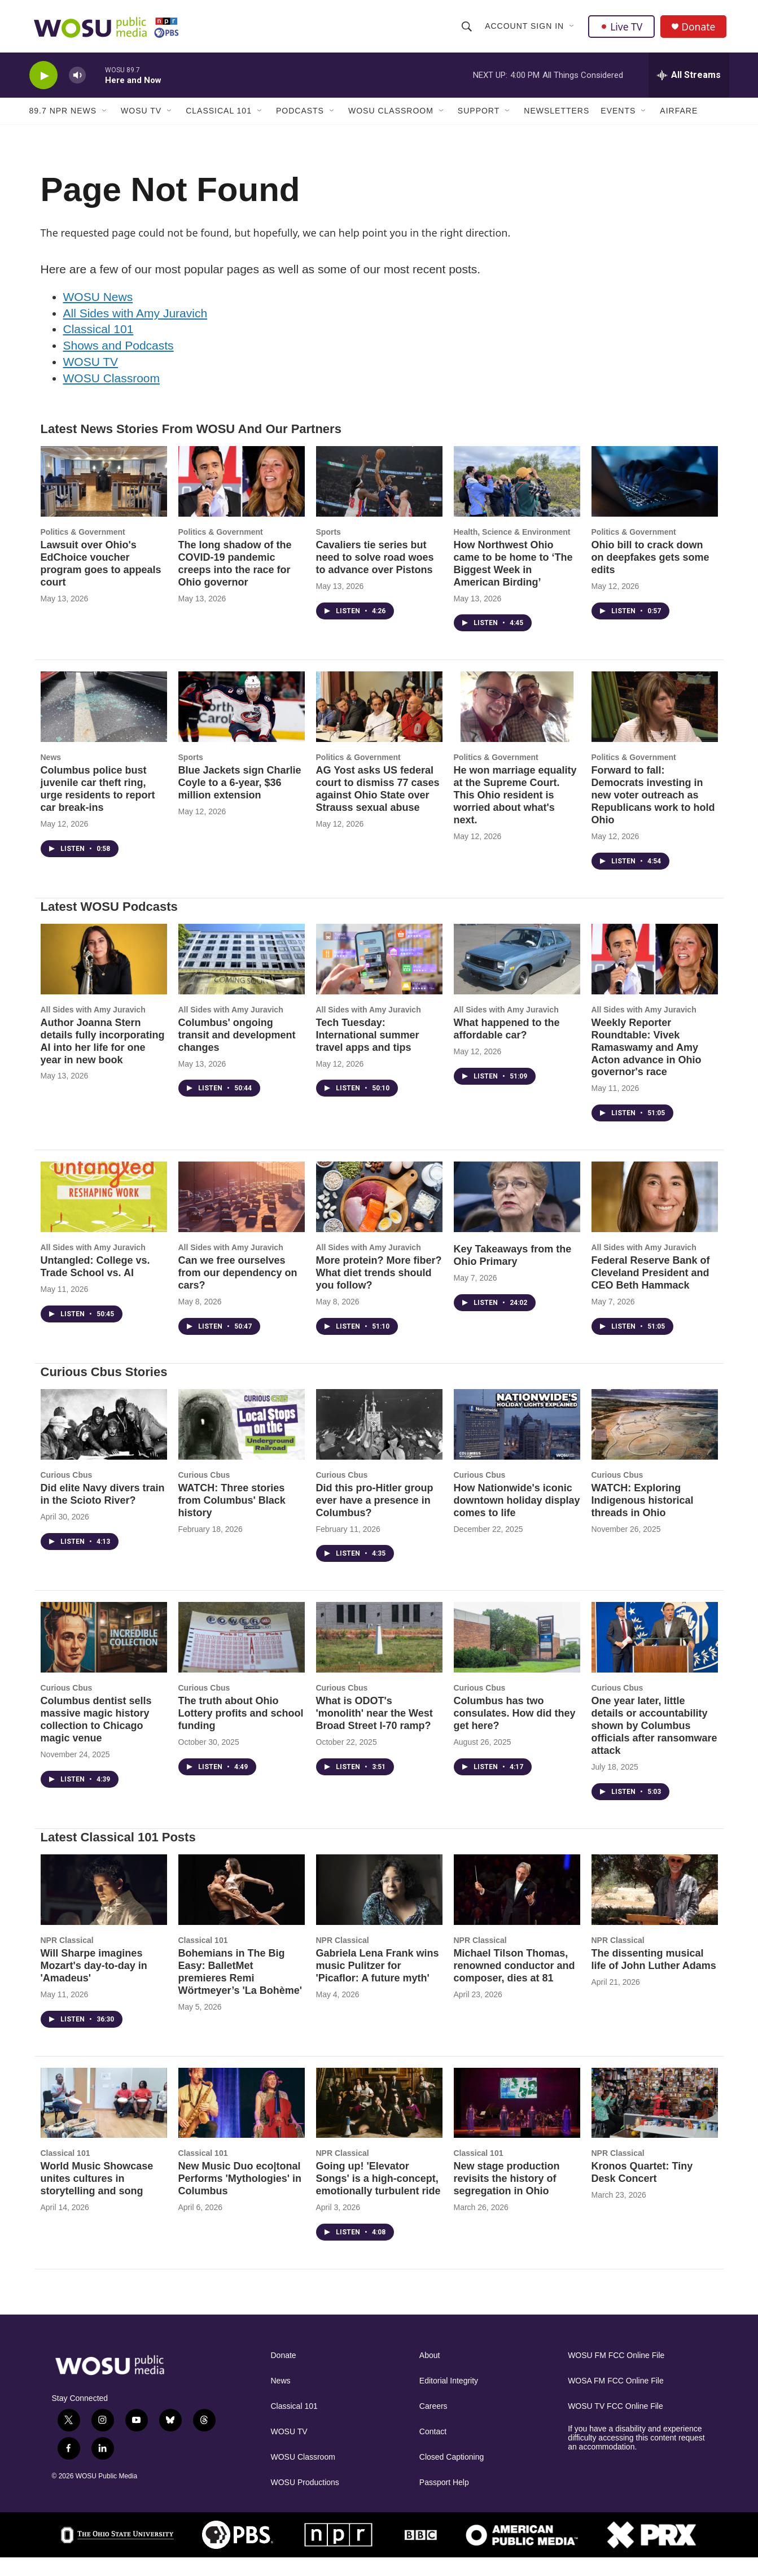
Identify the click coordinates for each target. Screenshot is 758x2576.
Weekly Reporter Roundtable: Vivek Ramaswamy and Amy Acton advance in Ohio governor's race (646, 1064)
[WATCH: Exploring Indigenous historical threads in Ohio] (654, 1442)
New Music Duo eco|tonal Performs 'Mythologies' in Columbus (240, 2196)
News (51, 775)
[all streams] (689, 81)
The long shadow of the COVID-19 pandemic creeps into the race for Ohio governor (235, 581)
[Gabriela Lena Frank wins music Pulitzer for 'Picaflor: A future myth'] (379, 1907)
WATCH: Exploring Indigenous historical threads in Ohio (642, 1518)
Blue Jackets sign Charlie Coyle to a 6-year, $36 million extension (239, 801)
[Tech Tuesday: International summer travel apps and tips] (379, 977)
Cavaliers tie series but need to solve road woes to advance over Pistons (375, 575)
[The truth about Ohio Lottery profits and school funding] (241, 1655)
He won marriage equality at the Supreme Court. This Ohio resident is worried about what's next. (515, 813)
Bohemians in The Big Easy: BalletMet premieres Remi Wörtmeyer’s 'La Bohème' (240, 1989)
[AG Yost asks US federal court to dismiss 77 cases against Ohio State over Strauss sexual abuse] (379, 724)
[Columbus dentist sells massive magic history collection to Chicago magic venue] (104, 1655)
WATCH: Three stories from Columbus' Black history (232, 1518)
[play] (43, 82)
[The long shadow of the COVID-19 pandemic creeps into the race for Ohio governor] (241, 499)
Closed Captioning (451, 2475)
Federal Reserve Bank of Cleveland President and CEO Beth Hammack (650, 1291)
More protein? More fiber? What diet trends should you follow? (379, 1291)
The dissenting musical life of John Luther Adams (653, 1977)
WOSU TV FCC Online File (615, 2424)
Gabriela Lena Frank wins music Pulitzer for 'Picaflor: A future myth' (377, 1983)
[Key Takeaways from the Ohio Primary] (517, 1215)
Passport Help (444, 2500)
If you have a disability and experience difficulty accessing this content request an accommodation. (636, 2456)
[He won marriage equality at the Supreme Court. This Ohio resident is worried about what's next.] (517, 724)
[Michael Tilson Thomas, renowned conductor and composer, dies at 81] (517, 1907)
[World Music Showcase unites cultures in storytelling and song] (104, 2120)
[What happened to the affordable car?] (517, 977)
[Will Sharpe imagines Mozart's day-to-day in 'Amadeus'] (104, 1907)
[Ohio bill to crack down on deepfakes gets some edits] (654, 499)
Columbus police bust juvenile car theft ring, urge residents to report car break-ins (98, 807)
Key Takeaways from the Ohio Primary (513, 1273)
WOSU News (98, 314)
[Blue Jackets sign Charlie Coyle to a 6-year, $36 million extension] (241, 724)
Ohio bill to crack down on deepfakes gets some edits (650, 575)
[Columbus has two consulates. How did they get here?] (517, 1655)
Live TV (622, 29)
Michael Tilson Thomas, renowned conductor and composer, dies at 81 (514, 1983)
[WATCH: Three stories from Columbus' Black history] (241, 1442)
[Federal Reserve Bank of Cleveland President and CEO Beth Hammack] (654, 1215)
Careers (433, 2424)
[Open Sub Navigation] (572, 29)
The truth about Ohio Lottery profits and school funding (241, 1731)
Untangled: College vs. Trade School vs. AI (95, 1284)
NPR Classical (67, 1957)
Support (479, 117)
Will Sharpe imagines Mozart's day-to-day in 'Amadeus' (94, 1983)
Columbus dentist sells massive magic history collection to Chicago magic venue (96, 1737)
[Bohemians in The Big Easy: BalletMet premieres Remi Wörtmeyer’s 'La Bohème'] (241, 1907)
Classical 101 (219, 117)
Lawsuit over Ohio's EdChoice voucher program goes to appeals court (101, 581)
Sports (328, 549)
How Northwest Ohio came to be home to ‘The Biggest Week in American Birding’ (513, 581)
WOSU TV (141, 117)
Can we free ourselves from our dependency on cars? (237, 1291)
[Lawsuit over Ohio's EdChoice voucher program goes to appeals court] (104, 499)
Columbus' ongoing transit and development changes (237, 1052)
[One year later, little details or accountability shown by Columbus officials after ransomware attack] (654, 1655)
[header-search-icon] (467, 29)
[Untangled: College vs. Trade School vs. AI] (104, 1215)
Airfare (679, 117)
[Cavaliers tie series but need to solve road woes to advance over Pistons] (379, 499)
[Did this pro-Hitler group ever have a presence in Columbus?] (379, 1442)
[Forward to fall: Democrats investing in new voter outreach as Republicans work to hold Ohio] (654, 724)
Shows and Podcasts (118, 363)
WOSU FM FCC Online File (616, 2373)
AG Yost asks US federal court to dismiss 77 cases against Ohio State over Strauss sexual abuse (378, 807)
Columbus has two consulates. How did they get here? (515, 1731)
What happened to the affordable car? (507, 1046)
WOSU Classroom (390, 117)
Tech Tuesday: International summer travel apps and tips (367, 1052)
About (429, 2373)
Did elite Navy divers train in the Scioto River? (103, 1511)
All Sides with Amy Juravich (135, 330)
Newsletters (556, 117)
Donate (700, 30)
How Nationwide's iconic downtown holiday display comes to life (517, 1518)
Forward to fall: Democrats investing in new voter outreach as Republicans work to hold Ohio (653, 813)
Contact (432, 2450)
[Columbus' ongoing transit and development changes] (241, 977)
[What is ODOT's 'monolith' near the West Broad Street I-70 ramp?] (379, 1655)
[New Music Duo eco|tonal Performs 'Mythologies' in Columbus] (241, 2120)
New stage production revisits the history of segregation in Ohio (507, 2196)
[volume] (77, 82)
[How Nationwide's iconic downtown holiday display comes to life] (517, 1442)
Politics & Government (83, 549)
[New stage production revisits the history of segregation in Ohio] (517, 2120)
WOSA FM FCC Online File (616, 2399)
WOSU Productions (305, 2500)
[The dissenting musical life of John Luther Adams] (654, 1907)
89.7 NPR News (63, 117)
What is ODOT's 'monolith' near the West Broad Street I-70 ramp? (374, 1731)
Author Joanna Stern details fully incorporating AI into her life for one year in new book (103, 1058)
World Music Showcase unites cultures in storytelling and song (97, 2196)
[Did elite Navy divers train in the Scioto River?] (104, 1442)
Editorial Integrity (448, 2399)
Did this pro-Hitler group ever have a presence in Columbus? (374, 1518)
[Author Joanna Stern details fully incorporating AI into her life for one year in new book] (104, 977)
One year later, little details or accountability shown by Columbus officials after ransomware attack (654, 1743)
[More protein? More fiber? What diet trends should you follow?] (379, 1215)
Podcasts (300, 117)
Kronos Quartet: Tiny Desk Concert (642, 2190)
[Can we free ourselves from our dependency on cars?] (241, 1215)
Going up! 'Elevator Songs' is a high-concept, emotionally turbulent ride (378, 2196)
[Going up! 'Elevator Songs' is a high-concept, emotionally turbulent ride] (379, 2120)
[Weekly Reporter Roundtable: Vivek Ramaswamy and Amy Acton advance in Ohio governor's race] (654, 977)
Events (618, 117)
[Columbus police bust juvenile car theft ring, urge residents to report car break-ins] (104, 724)
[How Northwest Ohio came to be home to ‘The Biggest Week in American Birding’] (517, 499)
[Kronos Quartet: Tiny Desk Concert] (654, 2120)
